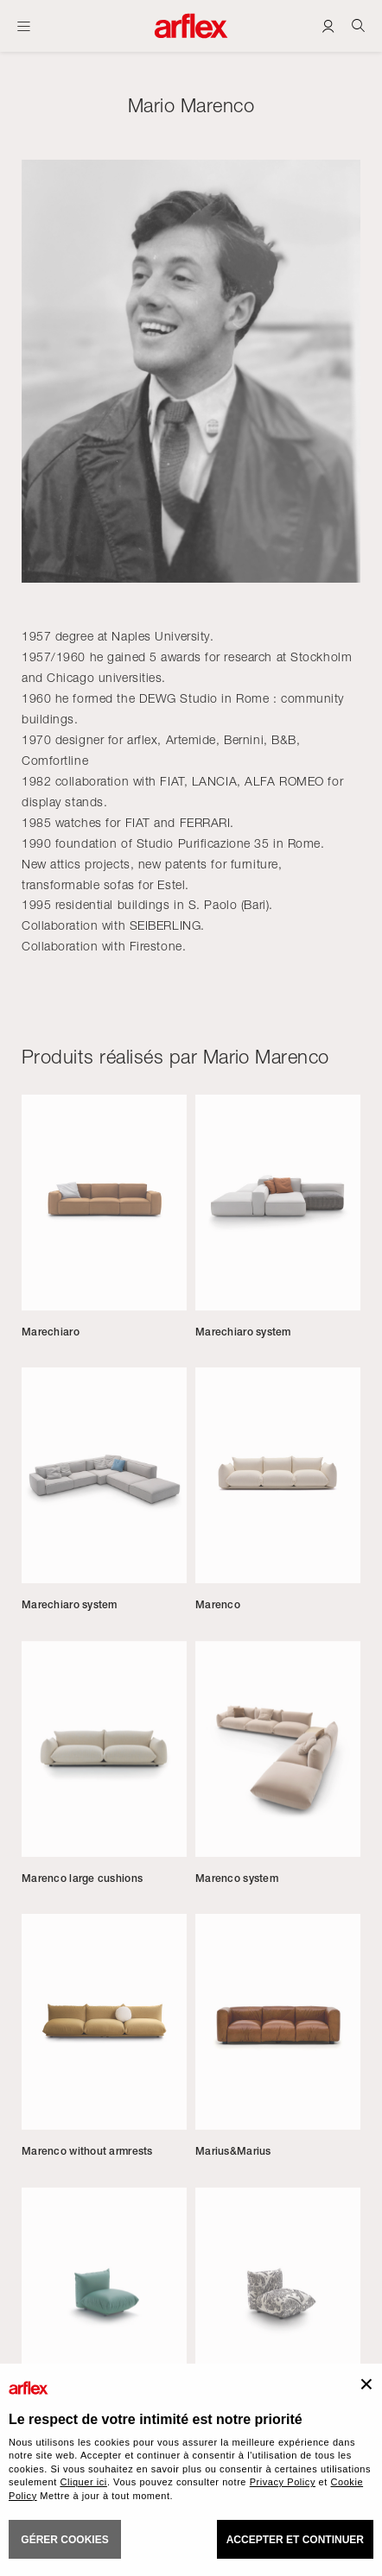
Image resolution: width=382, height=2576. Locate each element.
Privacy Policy (282, 2482)
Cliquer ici (83, 2482)
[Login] (328, 25)
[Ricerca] (358, 25)
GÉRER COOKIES (64, 2540)
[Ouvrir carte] (23, 26)
